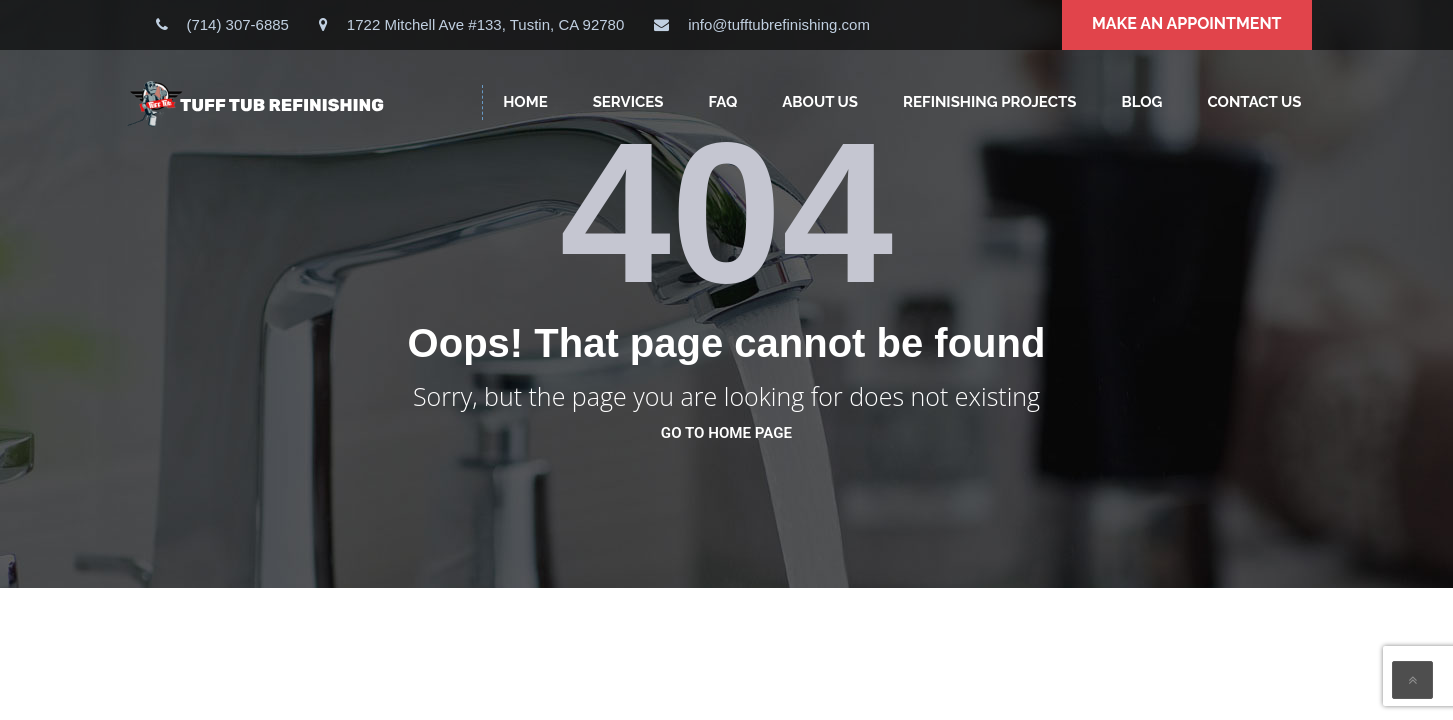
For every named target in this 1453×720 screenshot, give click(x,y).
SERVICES (628, 102)
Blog (1141, 102)
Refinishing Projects (989, 102)
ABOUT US (820, 102)
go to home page (726, 433)
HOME (525, 102)
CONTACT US (1254, 102)
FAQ (722, 102)
